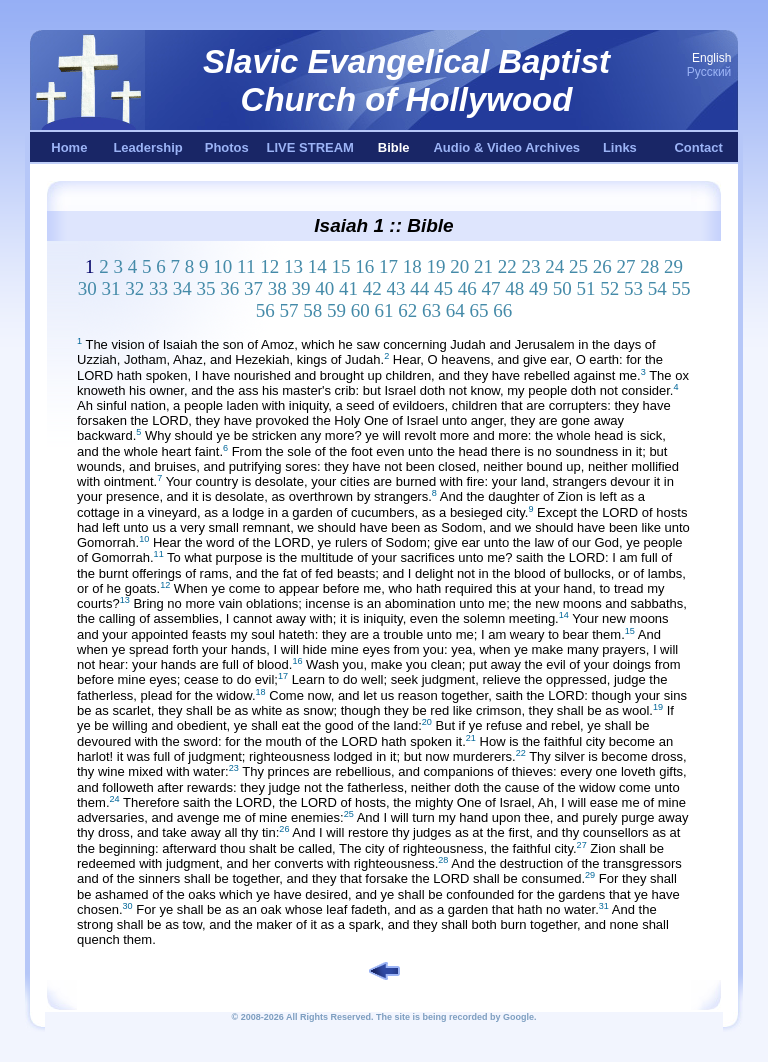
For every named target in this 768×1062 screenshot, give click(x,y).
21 (483, 266)
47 (490, 288)
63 (431, 310)
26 (602, 266)
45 (443, 288)
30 (87, 288)
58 (312, 310)
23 (530, 266)
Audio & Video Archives (506, 147)
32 (134, 288)
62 (407, 310)
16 (364, 266)
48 (514, 288)
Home (69, 147)
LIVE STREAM (310, 147)
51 (585, 288)
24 (554, 266)
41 (348, 288)
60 (360, 310)
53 (633, 288)
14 (317, 266)
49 (538, 288)
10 (222, 266)
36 (229, 288)
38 (277, 288)
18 (412, 266)
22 (507, 266)
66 (502, 310)
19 (435, 266)
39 (300, 288)
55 (680, 288)
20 (459, 266)
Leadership (147, 147)
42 (372, 288)
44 (419, 288)
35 (205, 288)
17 (388, 266)
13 (293, 266)
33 (158, 288)
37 (253, 288)
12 (269, 266)
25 (578, 266)
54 (657, 288)
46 (467, 288)
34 (182, 288)
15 (340, 266)
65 (479, 310)
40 (324, 288)
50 (562, 288)
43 (395, 288)
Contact (698, 147)
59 (336, 310)
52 (609, 288)
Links (620, 147)
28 (649, 266)
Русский (709, 72)
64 (455, 310)
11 (246, 266)
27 (625, 266)
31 (110, 288)
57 (289, 310)
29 (673, 266)
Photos (227, 147)
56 (265, 310)
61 (384, 310)
